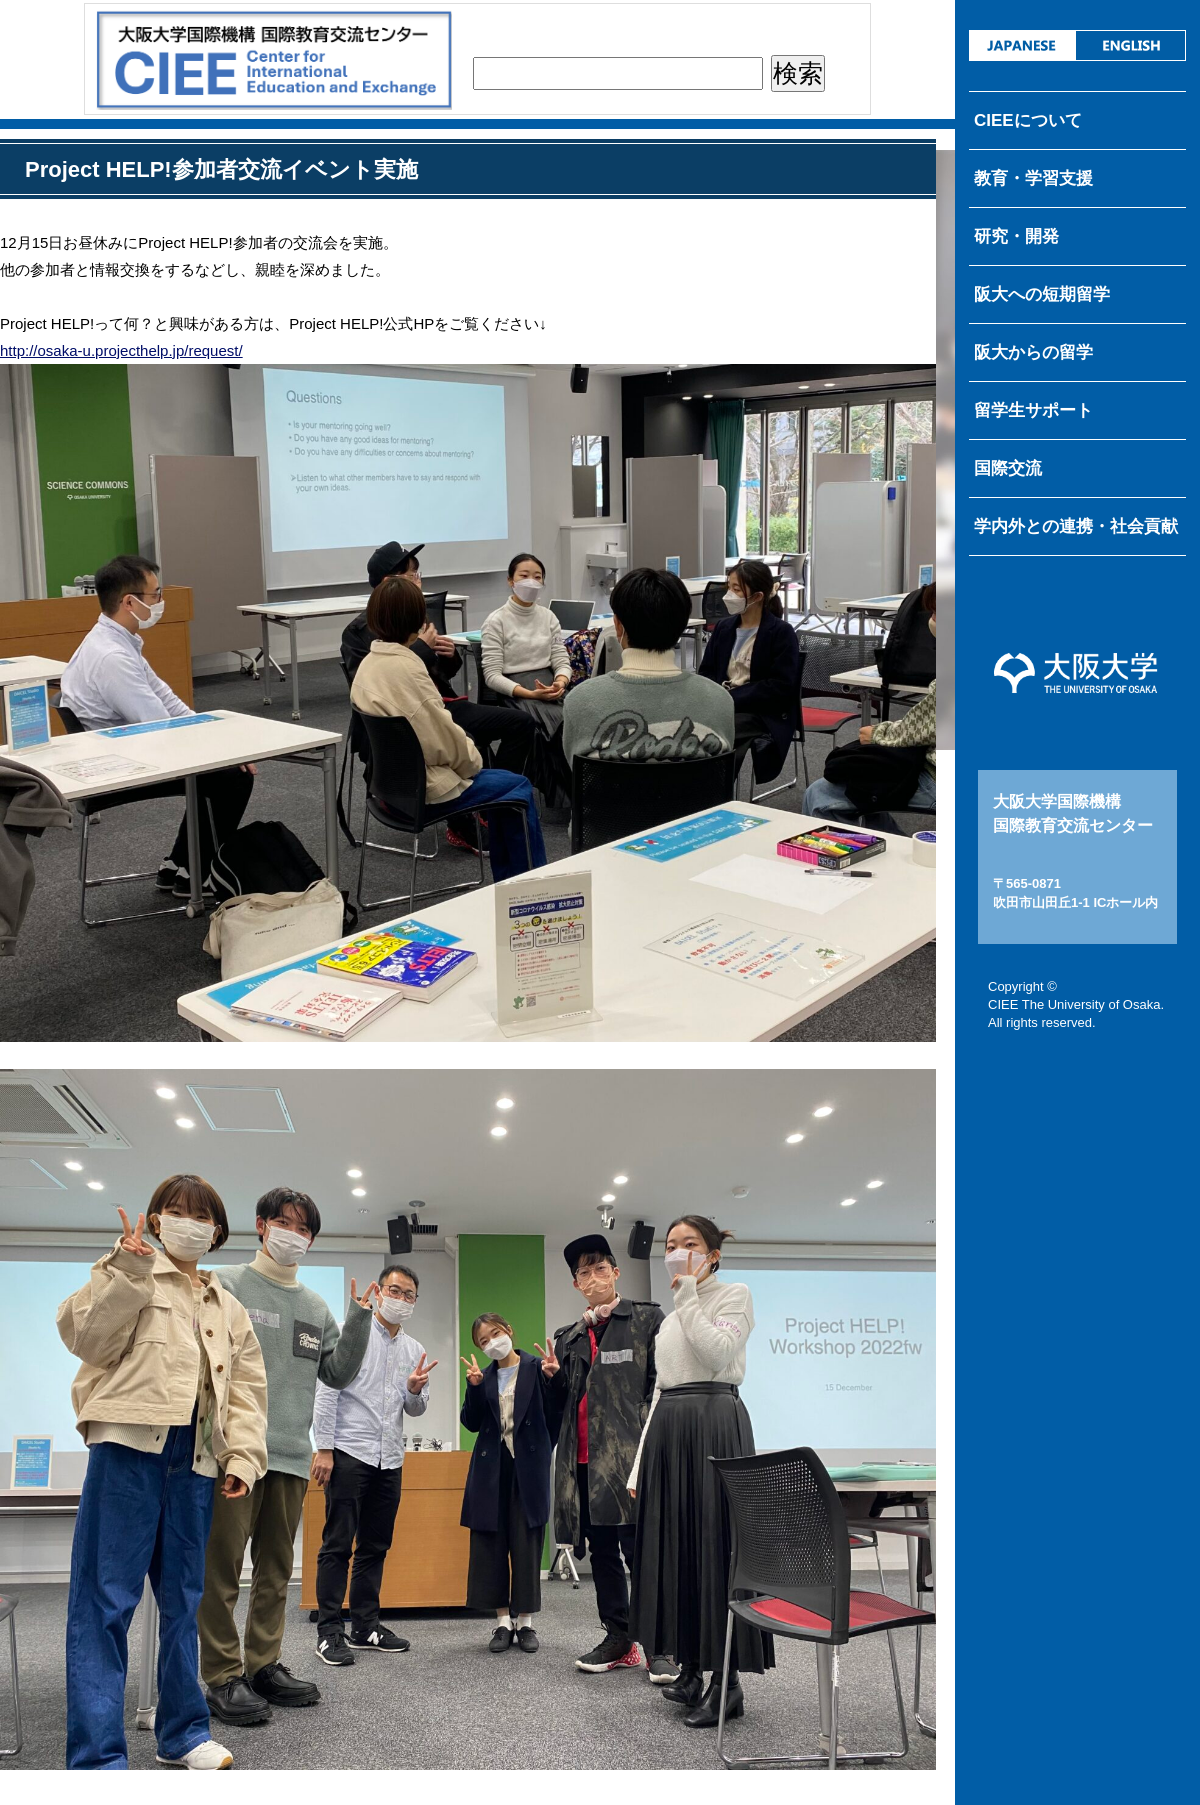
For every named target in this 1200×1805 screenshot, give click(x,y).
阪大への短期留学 (1042, 294)
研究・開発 (1016, 236)
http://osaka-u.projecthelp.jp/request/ (121, 350)
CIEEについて (1028, 120)
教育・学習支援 (1033, 178)
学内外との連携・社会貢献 (1076, 526)
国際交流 (1008, 468)
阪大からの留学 (1033, 352)
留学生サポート (1033, 410)
